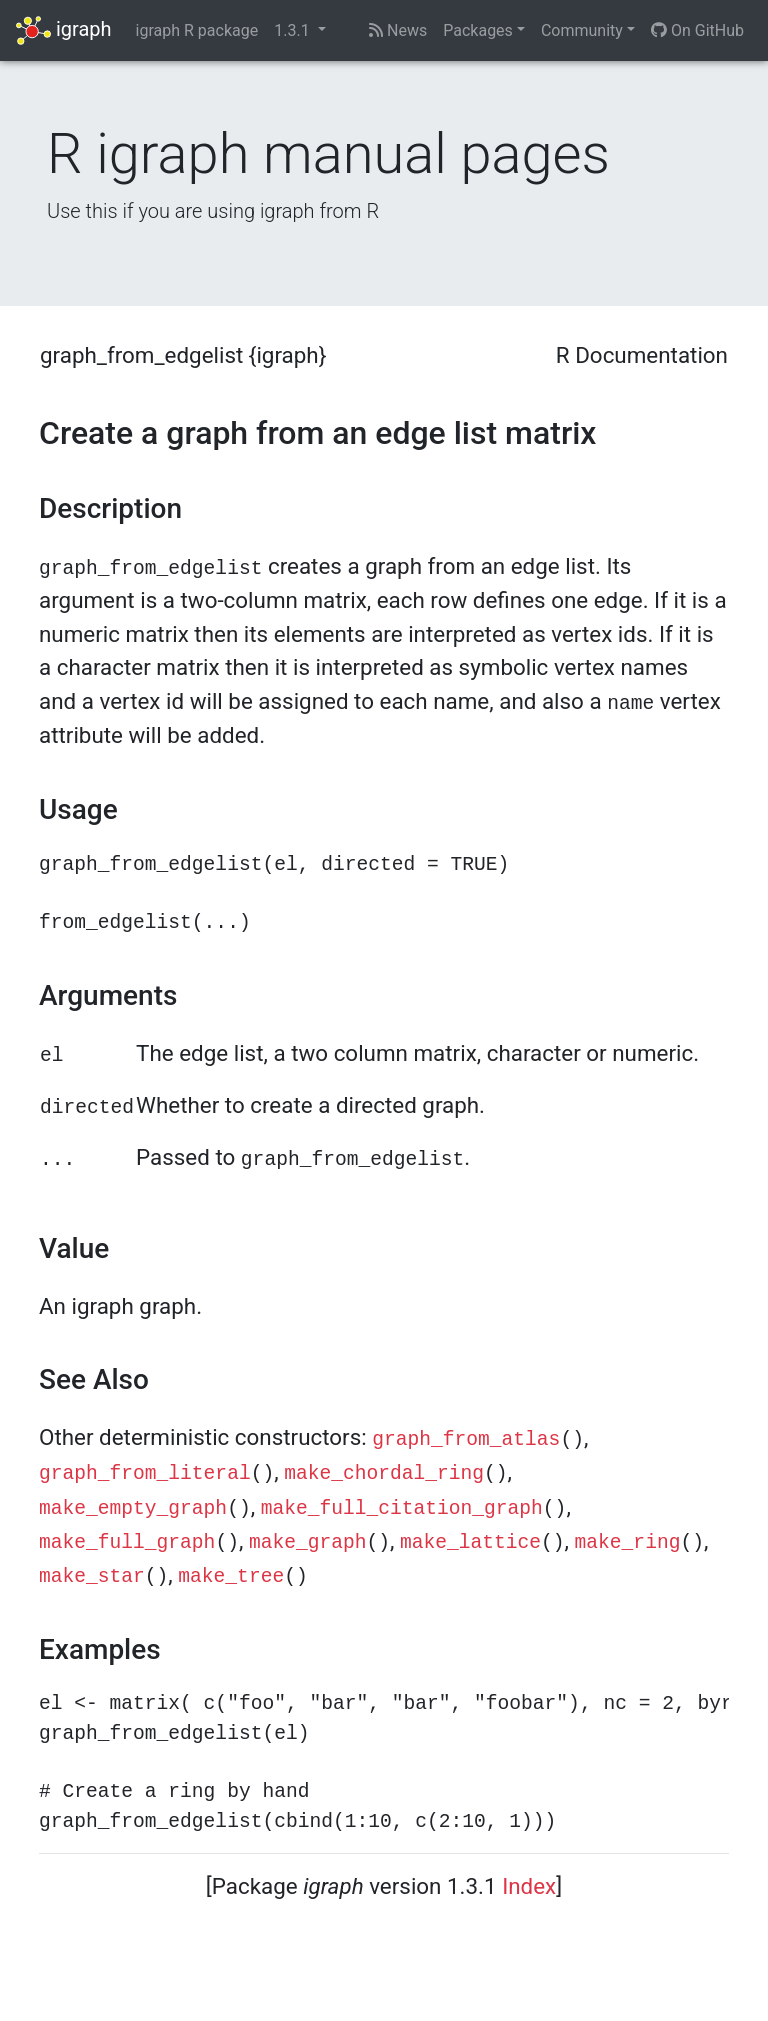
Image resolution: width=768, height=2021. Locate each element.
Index (529, 1886)
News (398, 30)
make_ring (628, 1543)
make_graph (308, 1543)
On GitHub (697, 30)
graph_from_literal (145, 1474)
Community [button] (582, 30)
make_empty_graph (133, 1509)
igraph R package (197, 30)
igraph (64, 30)
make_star (92, 1577)
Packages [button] (478, 30)
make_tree (231, 1577)
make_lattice (470, 1543)
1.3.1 (293, 30)
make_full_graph (127, 1543)
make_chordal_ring (384, 1474)
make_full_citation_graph (402, 1509)
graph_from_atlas (466, 1440)
